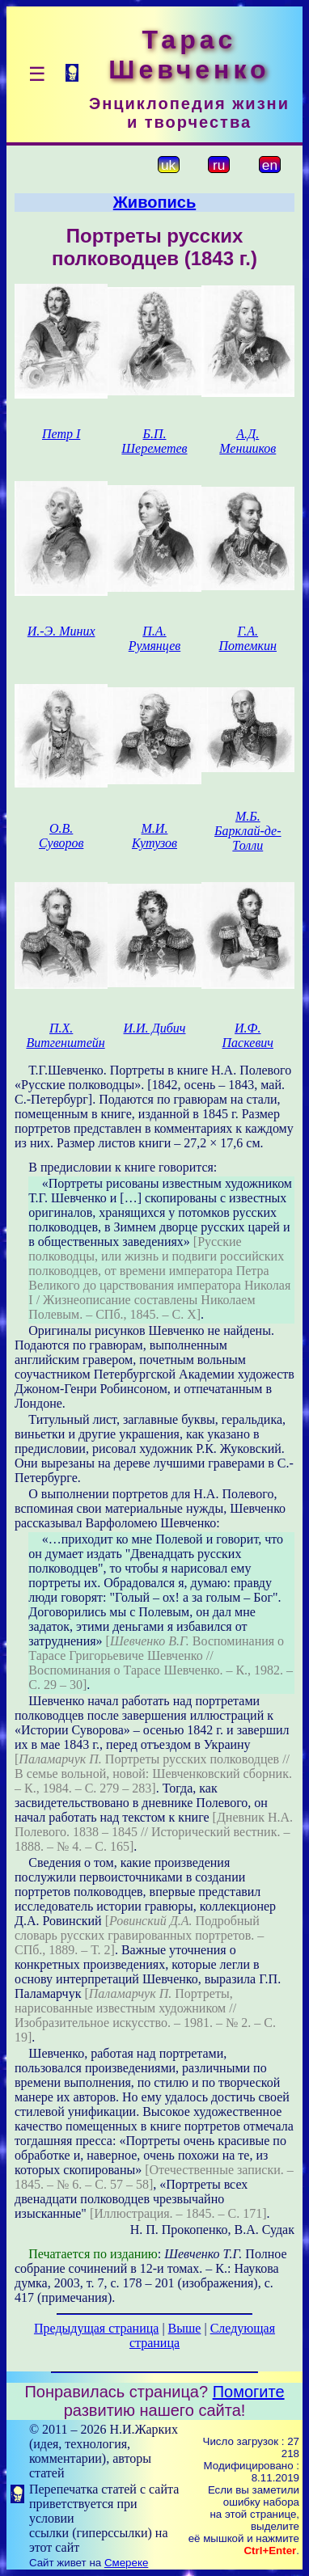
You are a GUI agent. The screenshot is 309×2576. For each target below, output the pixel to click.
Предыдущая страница (96, 2328)
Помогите (249, 2392)
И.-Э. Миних (61, 631)
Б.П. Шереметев (154, 441)
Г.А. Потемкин (248, 638)
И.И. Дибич (154, 1028)
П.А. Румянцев (155, 638)
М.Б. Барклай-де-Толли (247, 830)
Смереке (126, 2563)
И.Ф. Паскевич (247, 1035)
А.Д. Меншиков (247, 441)
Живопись (154, 202)
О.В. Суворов (61, 835)
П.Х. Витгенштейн (65, 1035)
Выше (184, 2328)
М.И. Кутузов (154, 835)
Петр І (61, 434)
